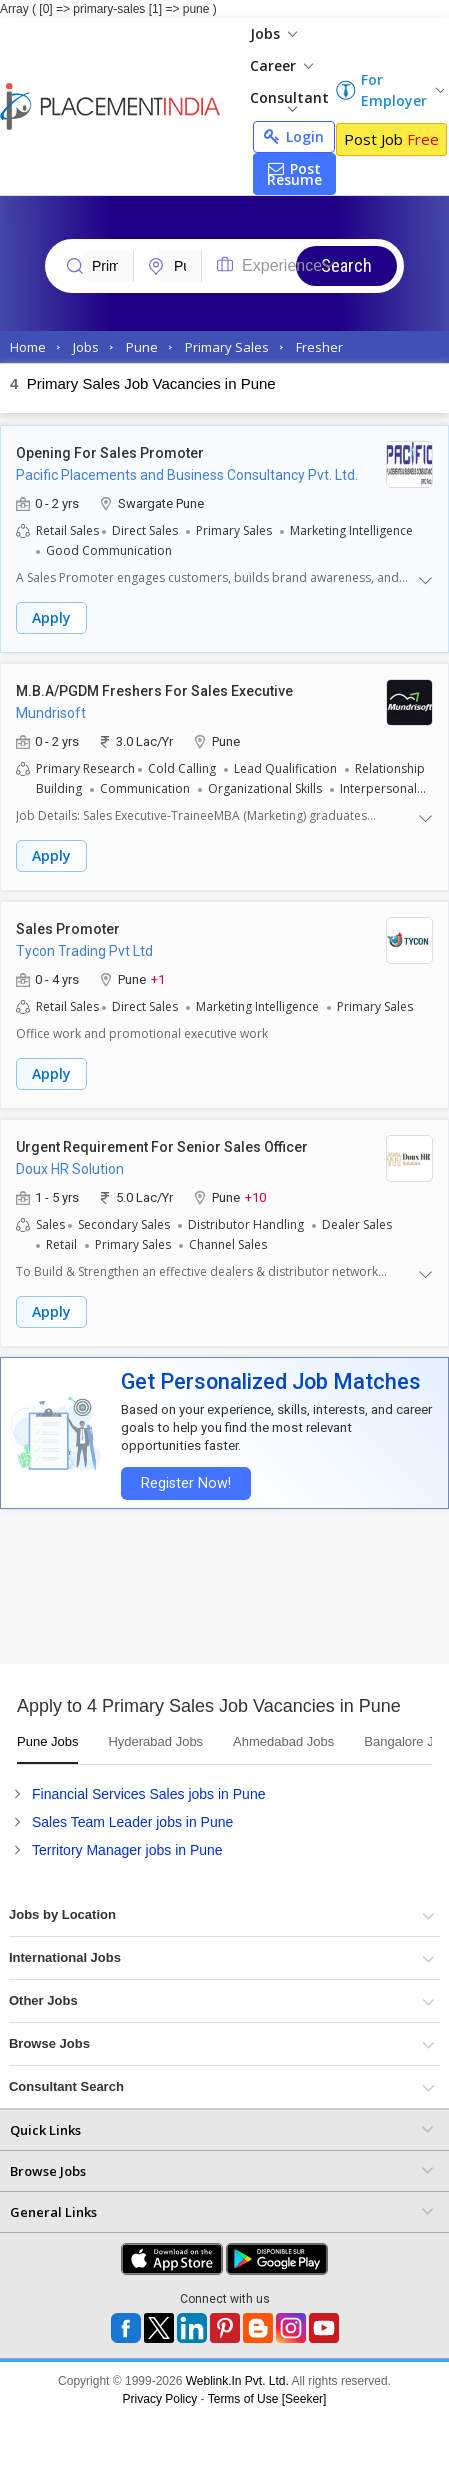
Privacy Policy (160, 2399)
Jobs (273, 33)
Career (281, 65)
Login (294, 136)
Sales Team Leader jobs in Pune (132, 1822)
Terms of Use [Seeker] (267, 2399)
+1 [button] (158, 978)
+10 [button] (255, 1196)
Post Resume (294, 174)
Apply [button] (51, 617)
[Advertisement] (187, 1594)
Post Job (391, 139)
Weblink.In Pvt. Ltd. (237, 2381)
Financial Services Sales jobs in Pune (148, 1794)
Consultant (289, 100)
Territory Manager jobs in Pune (127, 1850)
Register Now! (186, 1483)
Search (346, 265)
